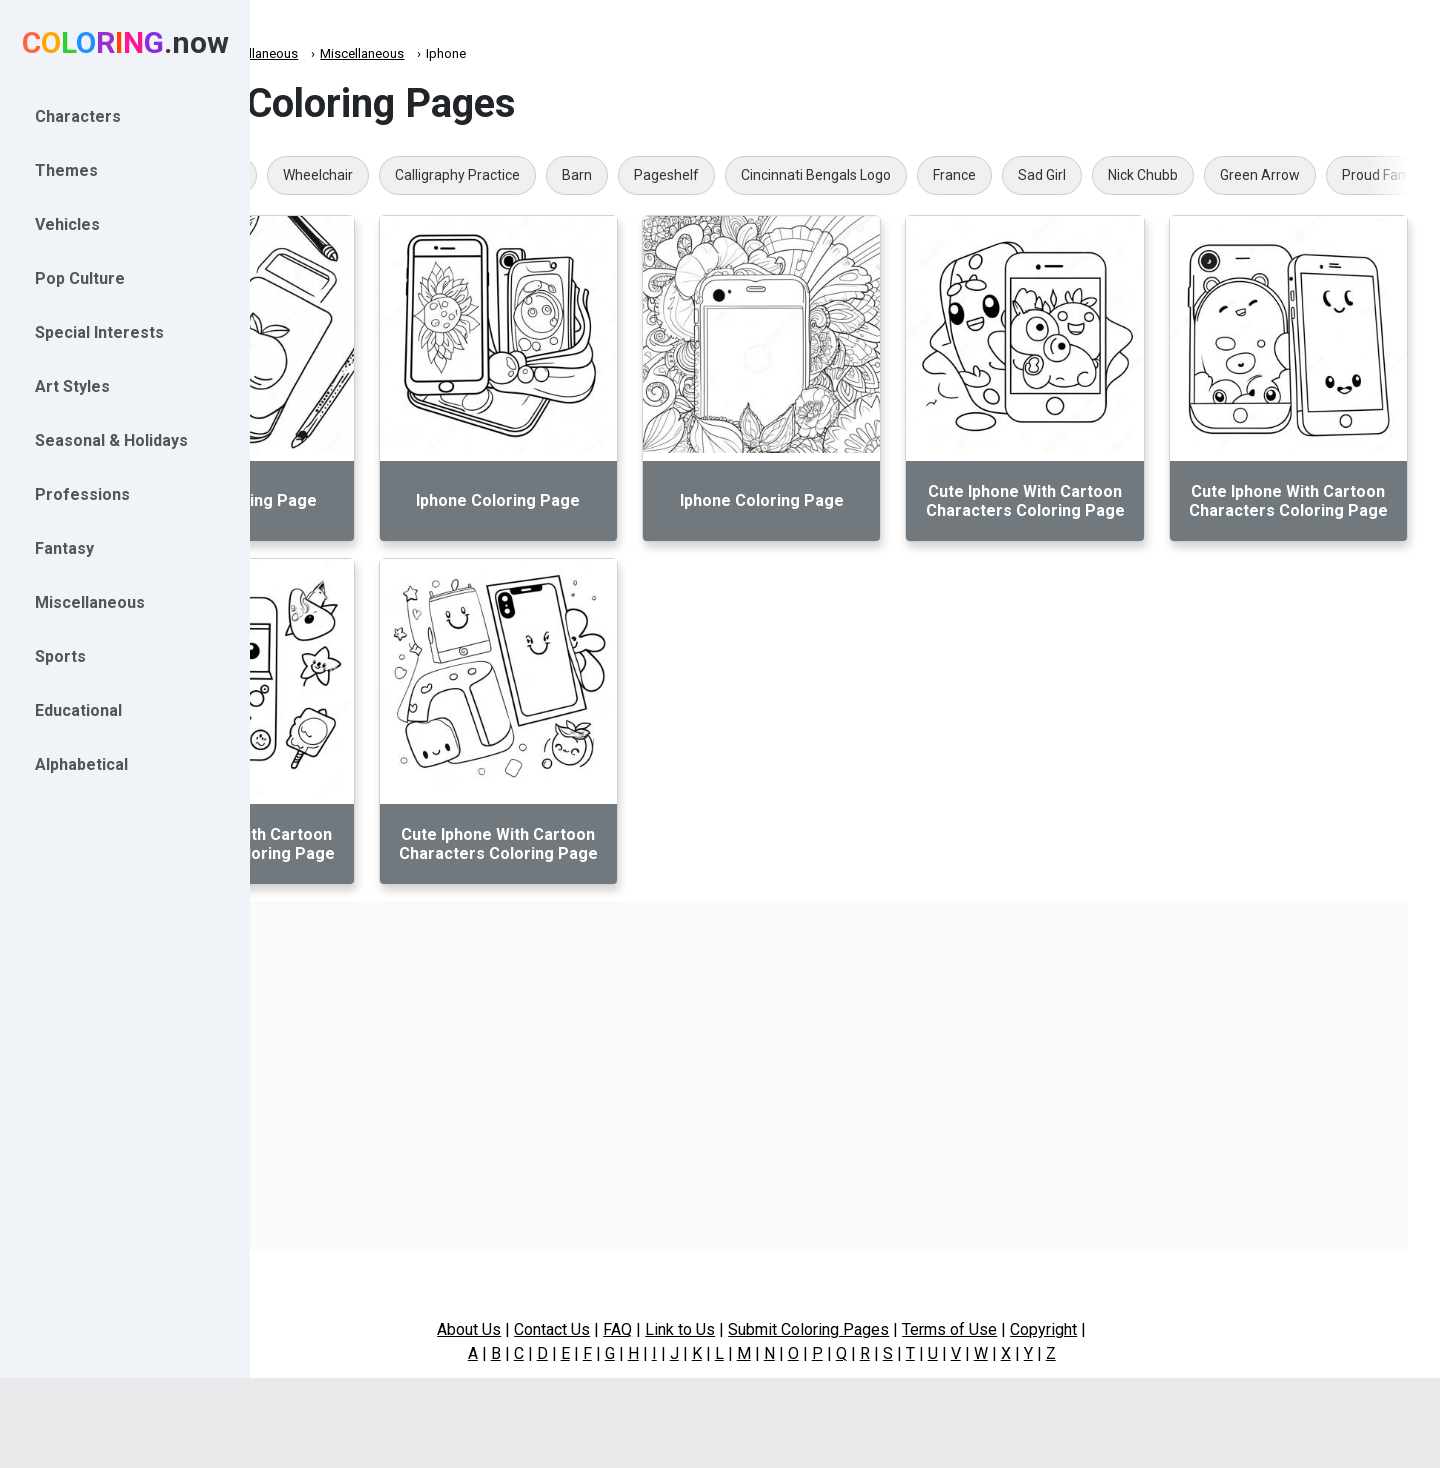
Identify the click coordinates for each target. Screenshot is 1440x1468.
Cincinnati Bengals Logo (983, 175)
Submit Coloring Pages (892, 1329)
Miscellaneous (423, 53)
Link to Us (764, 1329)
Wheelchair (485, 175)
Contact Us (636, 1329)
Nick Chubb (1310, 175)
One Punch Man (358, 175)
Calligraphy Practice (624, 175)
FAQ (701, 1329)
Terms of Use (1033, 1329)
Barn (744, 175)
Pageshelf (833, 175)
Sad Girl (1209, 175)
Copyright (1127, 1329)
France (1121, 175)
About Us (553, 1329)
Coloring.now (320, 53)
